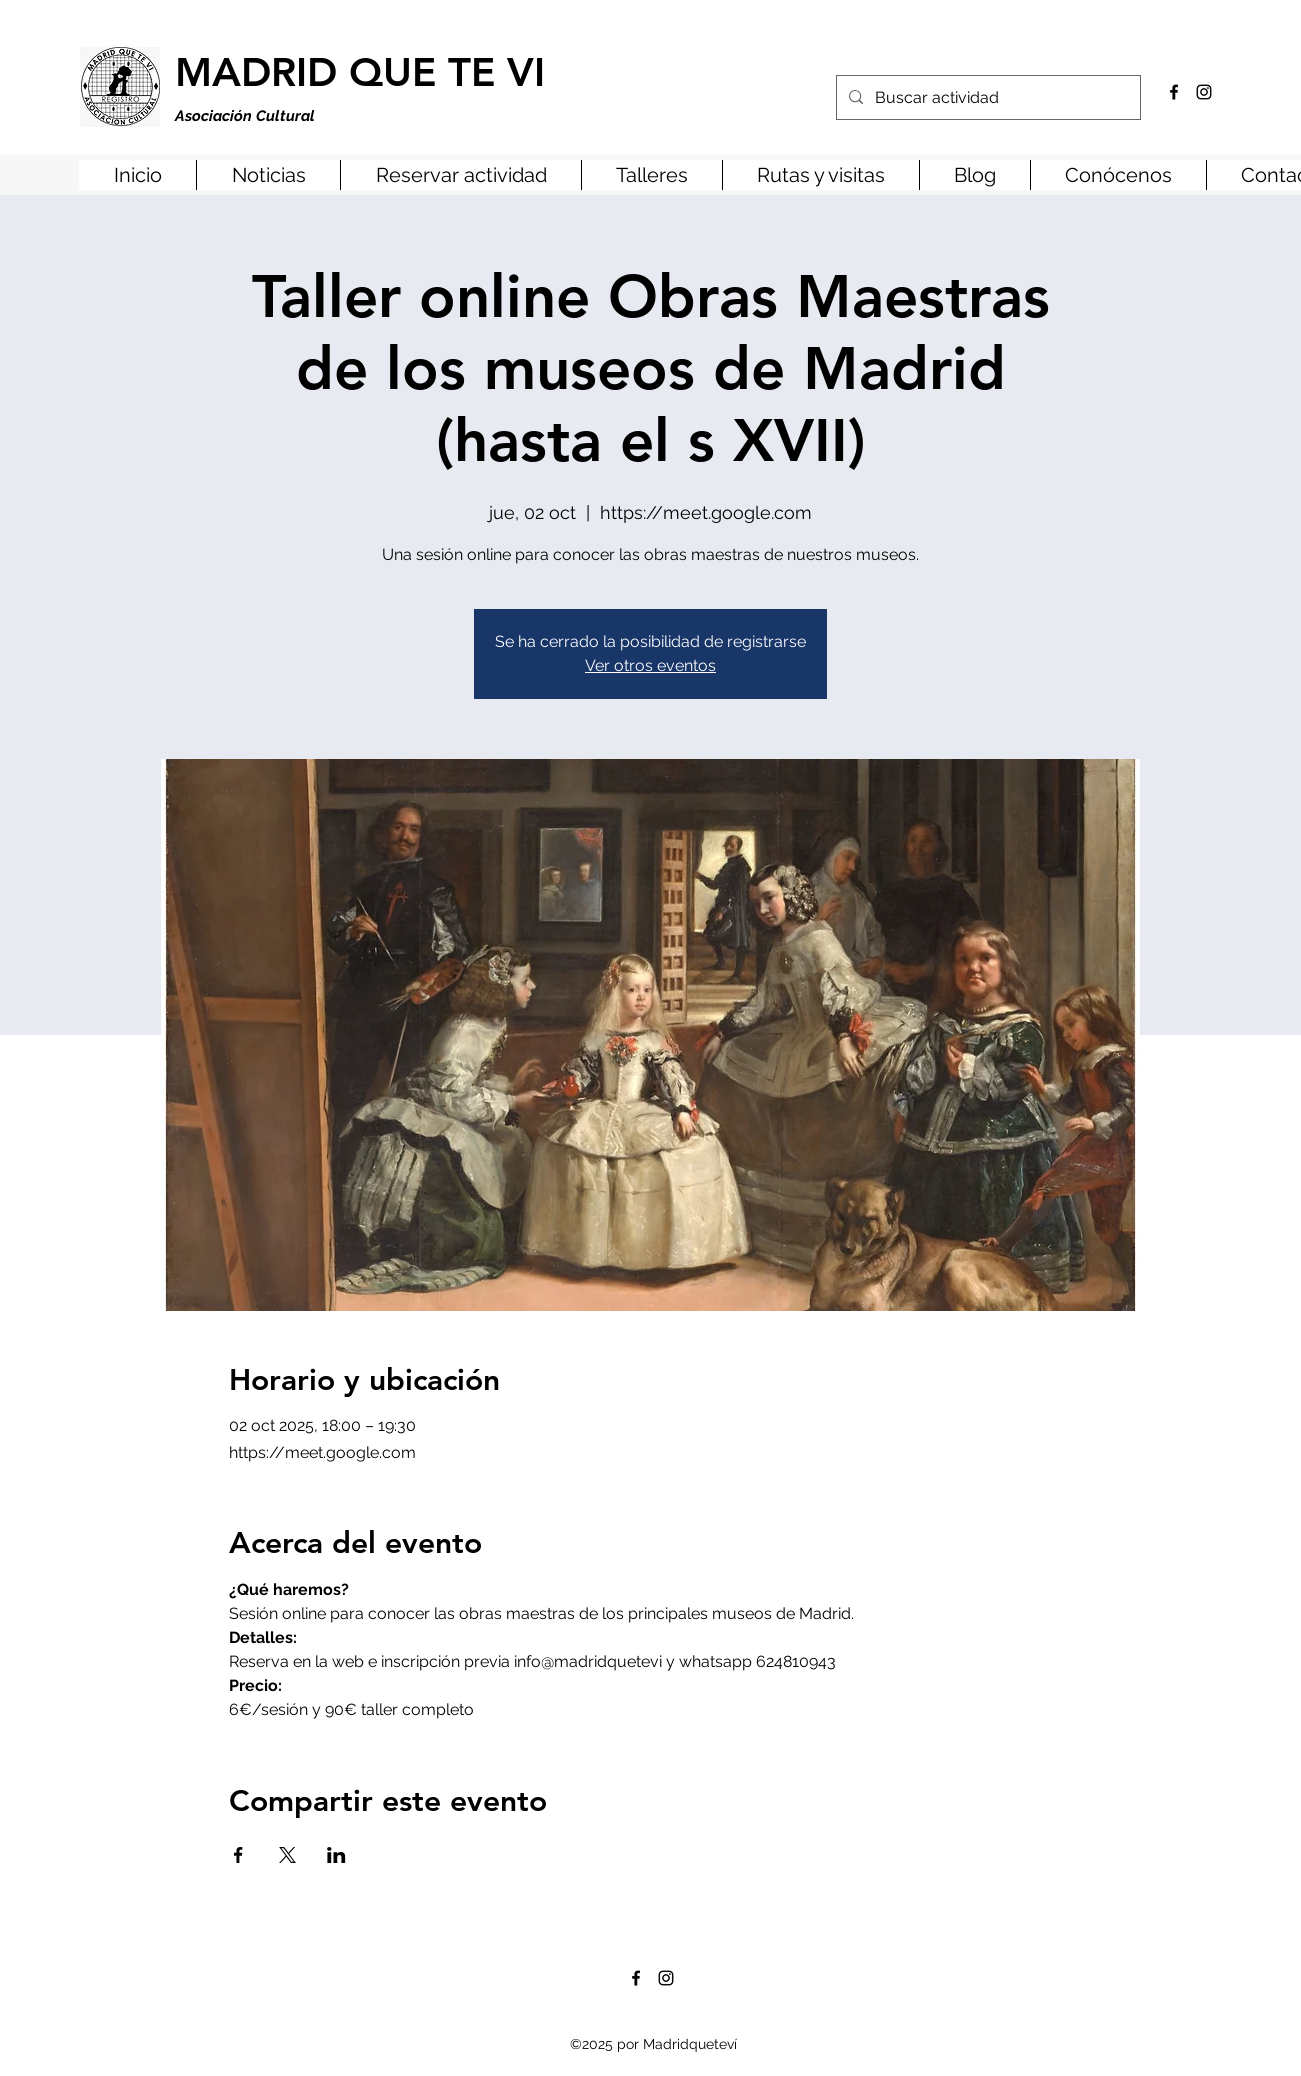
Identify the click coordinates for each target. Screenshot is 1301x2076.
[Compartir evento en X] (287, 1855)
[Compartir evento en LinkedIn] (336, 1855)
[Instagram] (1204, 92)
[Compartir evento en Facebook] (238, 1855)
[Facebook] (1174, 92)
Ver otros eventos (650, 665)
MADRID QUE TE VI (360, 72)
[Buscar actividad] (986, 98)
